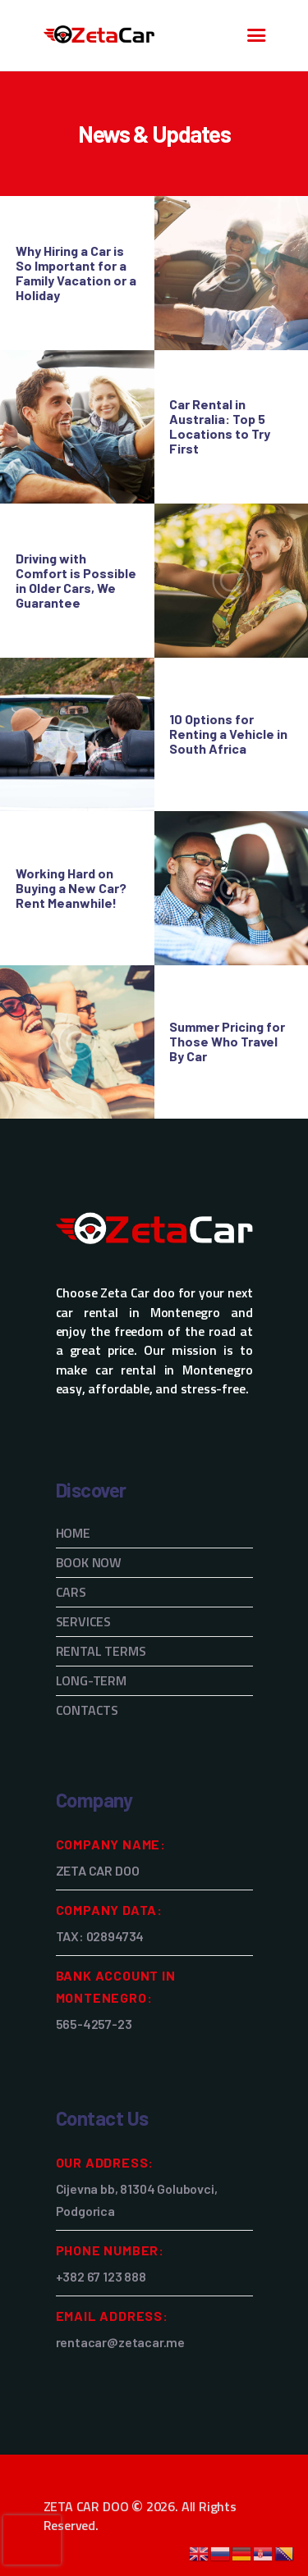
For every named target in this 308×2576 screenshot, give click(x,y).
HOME (73, 1533)
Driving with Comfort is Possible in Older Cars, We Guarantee (76, 580)
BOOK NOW (89, 1562)
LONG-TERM (91, 1680)
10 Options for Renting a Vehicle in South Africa (228, 734)
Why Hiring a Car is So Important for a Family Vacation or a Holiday (76, 273)
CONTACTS (87, 1710)
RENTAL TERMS (101, 1651)
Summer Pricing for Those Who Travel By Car (227, 1041)
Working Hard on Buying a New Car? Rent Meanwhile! (71, 888)
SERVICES (84, 1621)
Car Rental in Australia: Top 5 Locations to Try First (219, 426)
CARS (71, 1592)
